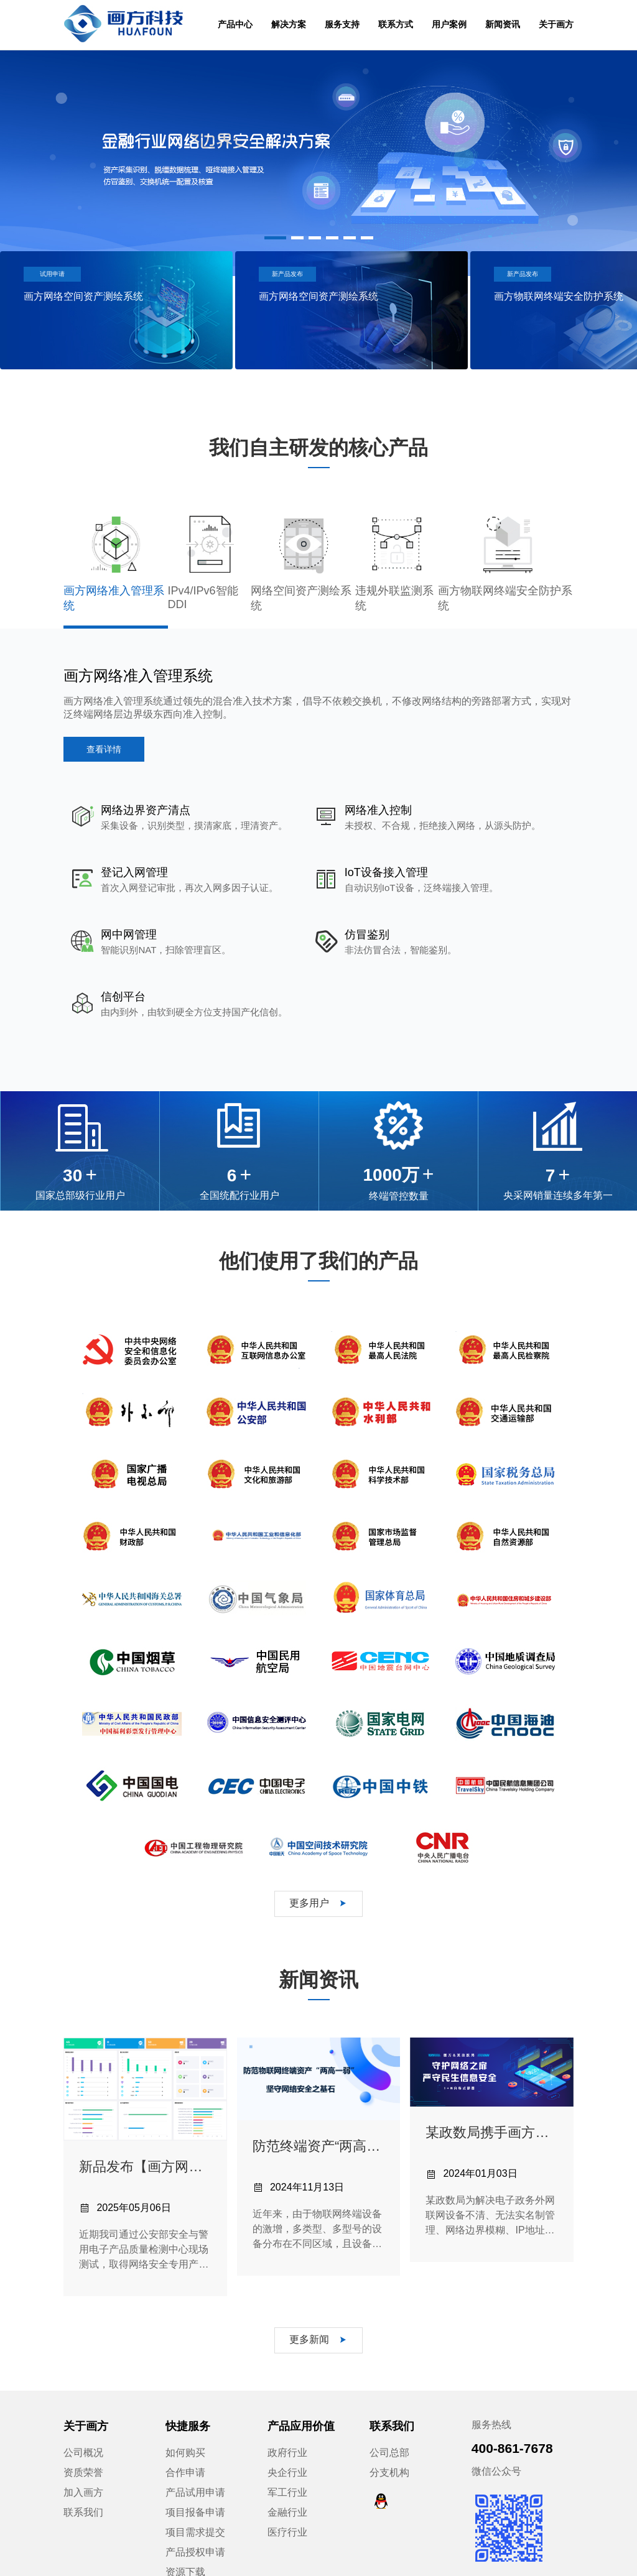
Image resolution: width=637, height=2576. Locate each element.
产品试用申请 (195, 2430)
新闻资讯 (502, 24)
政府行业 (287, 2390)
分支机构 (389, 2410)
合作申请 (185, 2410)
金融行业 (287, 2450)
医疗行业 (287, 2470)
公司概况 (83, 2390)
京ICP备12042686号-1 (360, 2556)
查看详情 (103, 749)
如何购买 (185, 2390)
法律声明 (463, 2556)
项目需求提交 (195, 2470)
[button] (275, 237)
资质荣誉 (83, 2410)
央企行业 (287, 2410)
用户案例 (449, 24)
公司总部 (389, 2390)
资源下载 (185, 2509)
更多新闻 (318, 2277)
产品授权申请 (195, 2490)
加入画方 (83, 2430)
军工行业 (287, 2430)
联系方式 (395, 24)
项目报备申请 (195, 2450)
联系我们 (83, 2450)
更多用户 (318, 1840)
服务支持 (342, 24)
